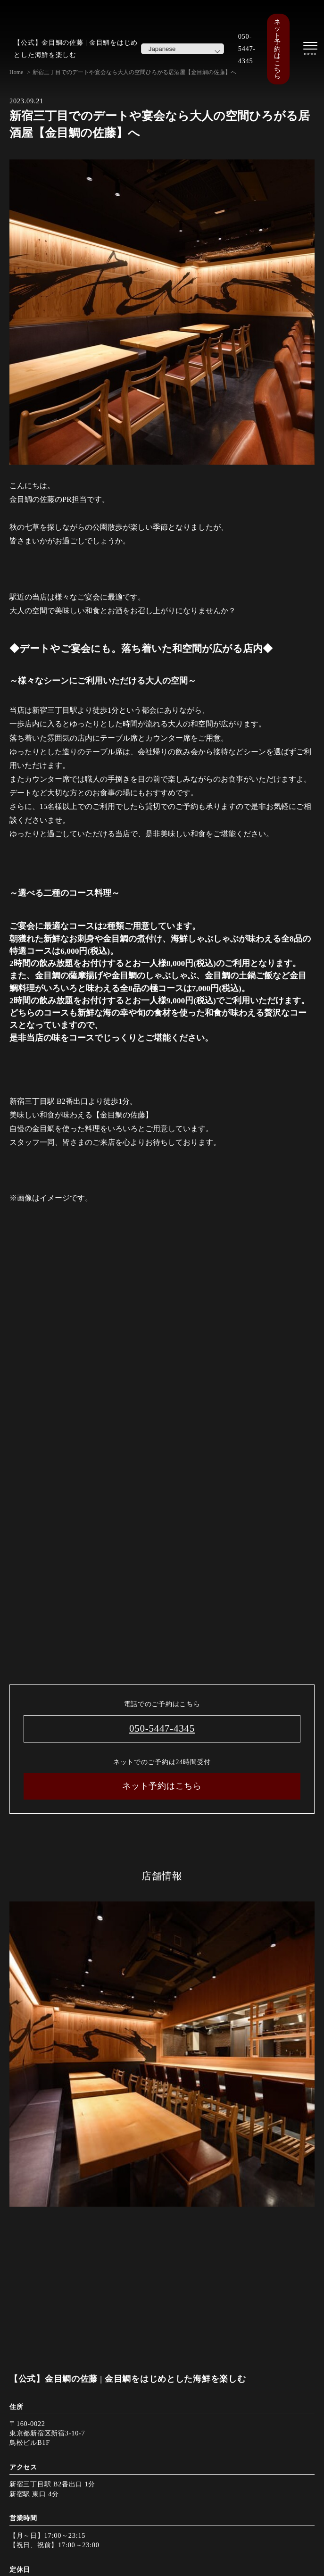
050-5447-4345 (247, 49)
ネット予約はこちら (277, 49)
